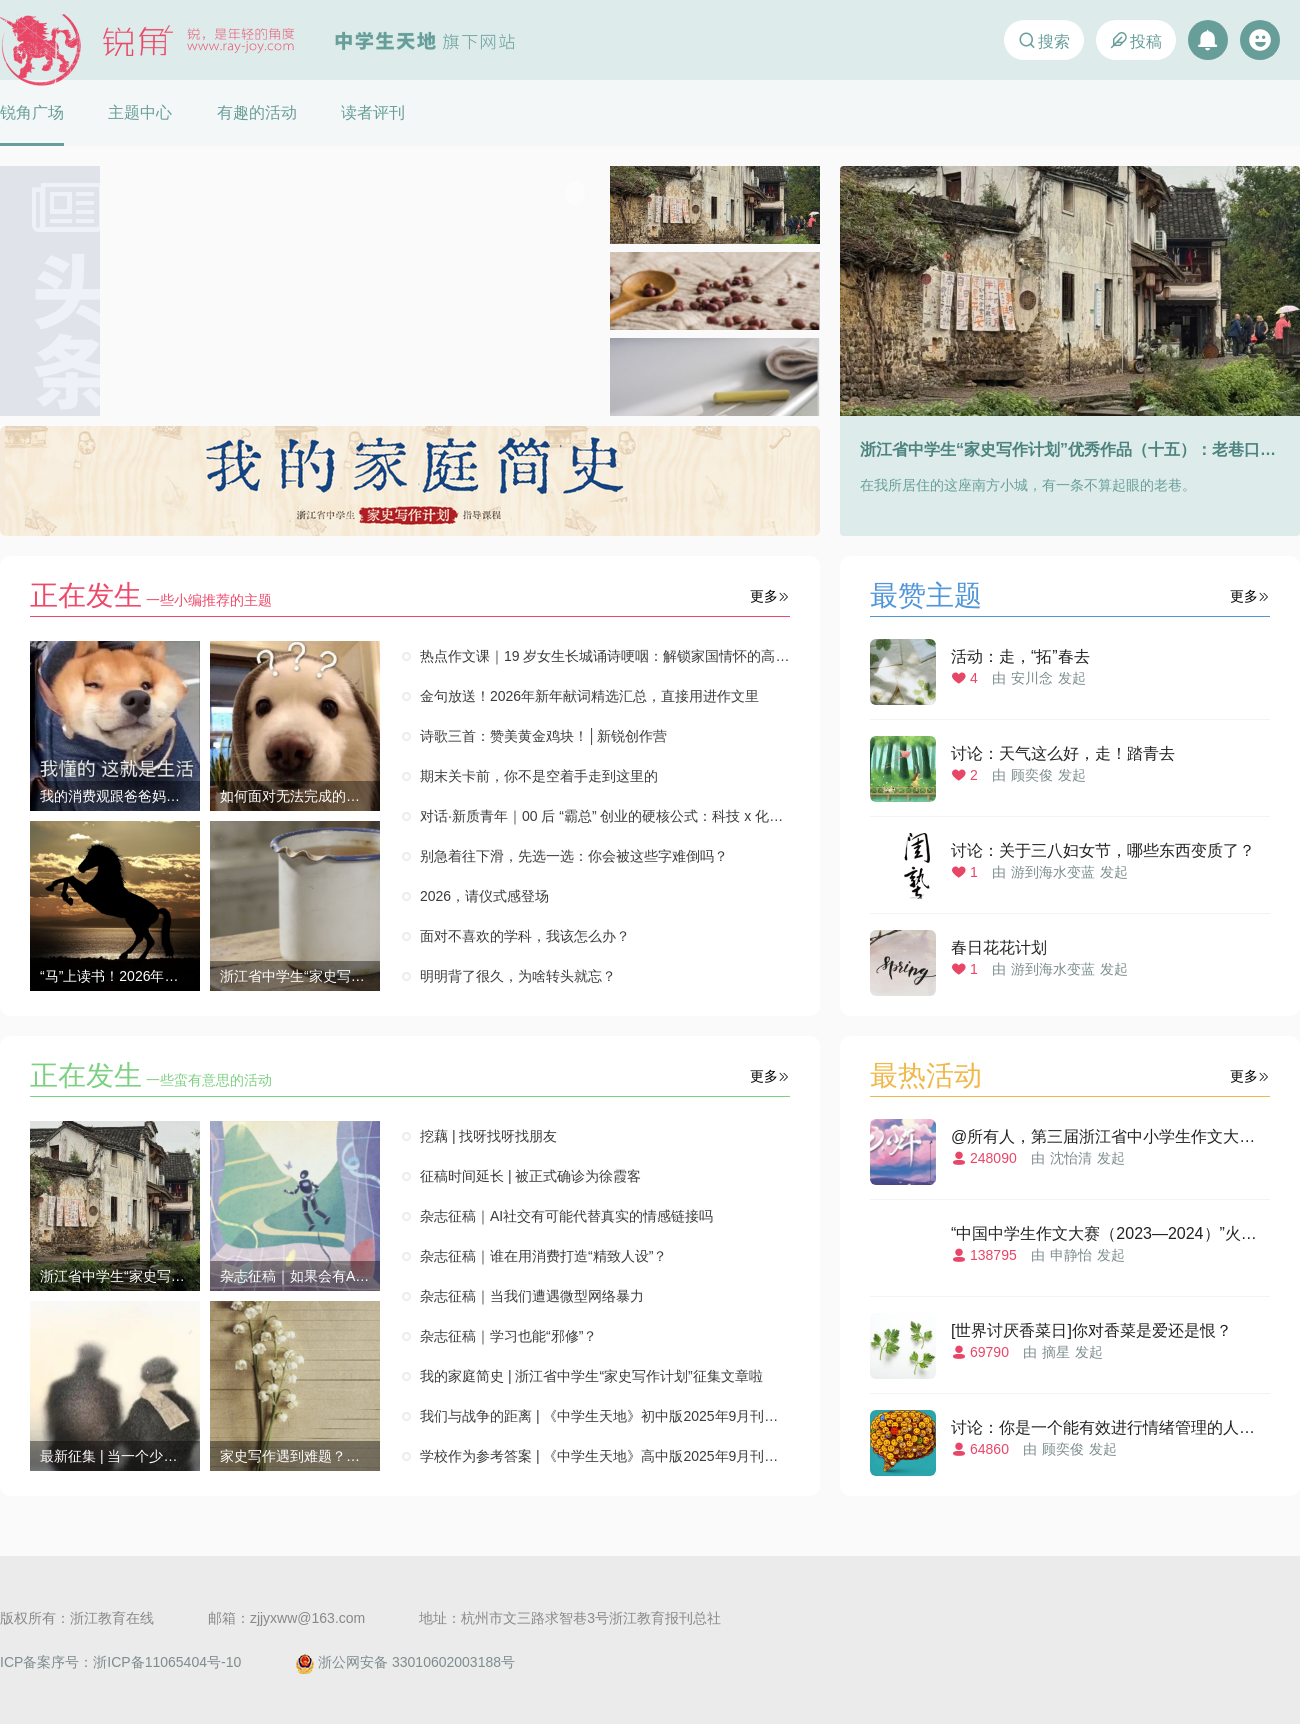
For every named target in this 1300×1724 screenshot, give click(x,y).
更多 (770, 596)
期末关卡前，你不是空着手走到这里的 (539, 776)
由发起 (1070, 662)
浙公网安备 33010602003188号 (405, 1662)
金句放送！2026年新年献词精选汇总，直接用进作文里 (589, 696)
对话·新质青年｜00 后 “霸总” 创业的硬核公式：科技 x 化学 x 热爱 (605, 816)
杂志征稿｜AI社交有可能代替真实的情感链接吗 (566, 1216)
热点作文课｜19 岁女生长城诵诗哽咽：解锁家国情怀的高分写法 (605, 656)
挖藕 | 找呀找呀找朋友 (488, 1136)
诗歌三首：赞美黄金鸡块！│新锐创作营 (543, 736)
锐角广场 (32, 112)
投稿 (1135, 40)
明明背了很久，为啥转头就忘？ (518, 976)
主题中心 (140, 112)
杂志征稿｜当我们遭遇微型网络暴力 (532, 1296)
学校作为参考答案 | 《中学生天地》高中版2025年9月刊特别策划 (605, 1456)
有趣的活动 (257, 112)
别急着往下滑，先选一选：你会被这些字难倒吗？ (574, 856)
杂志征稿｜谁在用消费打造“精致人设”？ (543, 1256)
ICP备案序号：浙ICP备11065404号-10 (120, 1662)
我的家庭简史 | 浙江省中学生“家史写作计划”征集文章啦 (591, 1376)
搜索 (1043, 40)
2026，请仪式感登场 (484, 896)
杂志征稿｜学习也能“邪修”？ (508, 1336)
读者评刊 (373, 112)
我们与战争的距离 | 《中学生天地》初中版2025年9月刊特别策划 (605, 1416)
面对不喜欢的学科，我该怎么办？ (525, 936)
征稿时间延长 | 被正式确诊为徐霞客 (530, 1176)
